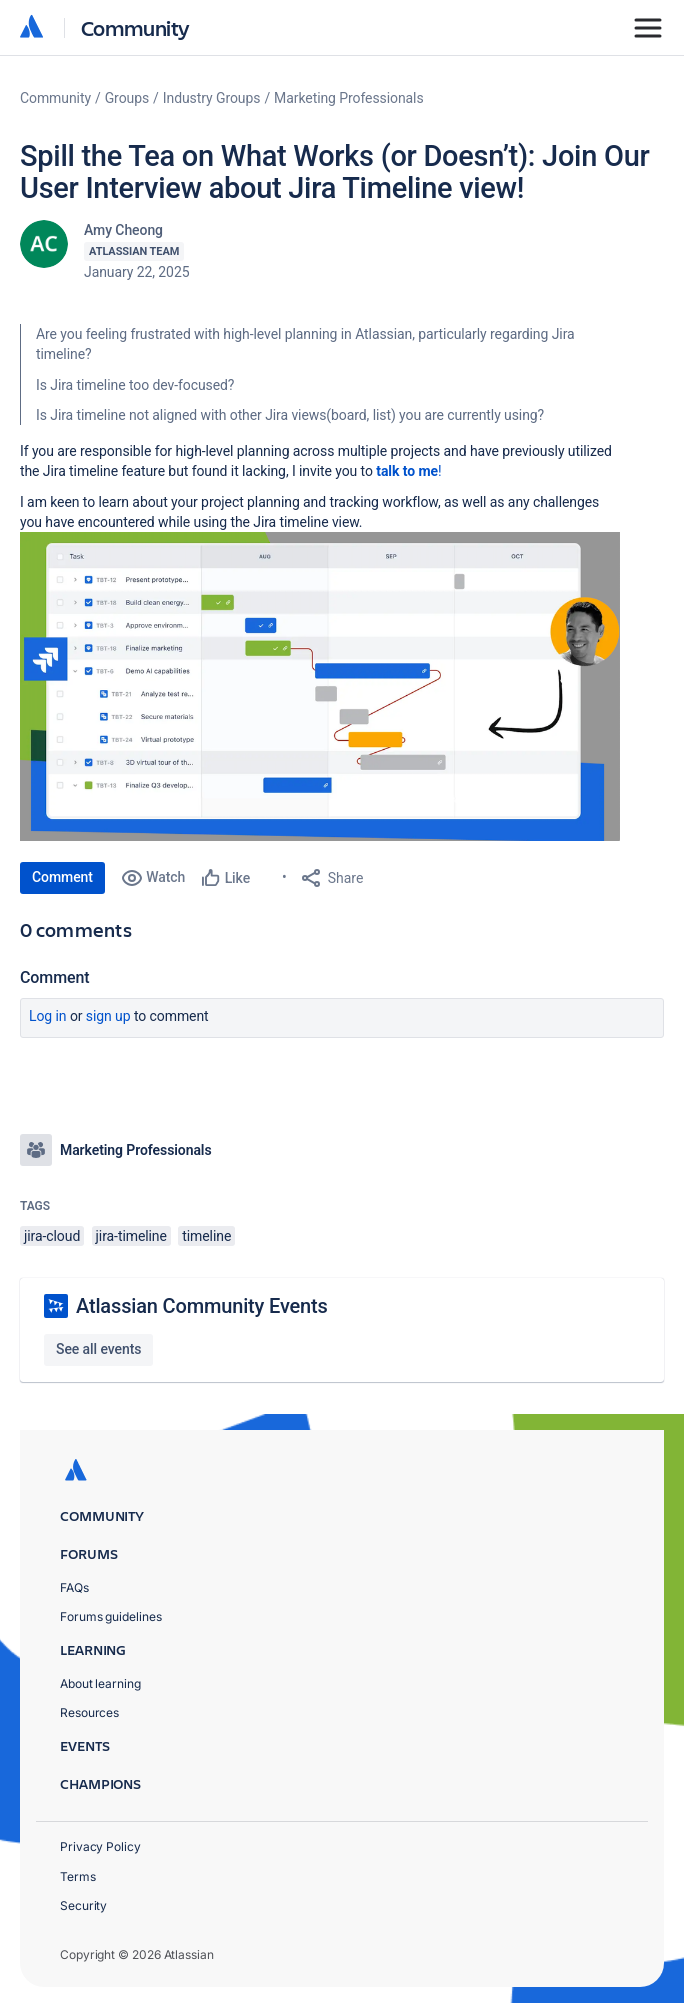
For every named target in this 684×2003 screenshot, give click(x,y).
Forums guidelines (111, 1616)
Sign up (108, 1016)
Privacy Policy (100, 1846)
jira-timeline (131, 1236)
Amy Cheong (123, 230)
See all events (98, 1349)
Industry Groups (212, 98)
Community (135, 27)
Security (83, 1905)
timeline (206, 1236)
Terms (78, 1876)
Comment (62, 877)
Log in (48, 1016)
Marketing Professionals (348, 98)
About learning (100, 1683)
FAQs (74, 1587)
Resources (89, 1712)
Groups (127, 98)
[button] (320, 686)
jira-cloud (52, 1236)
